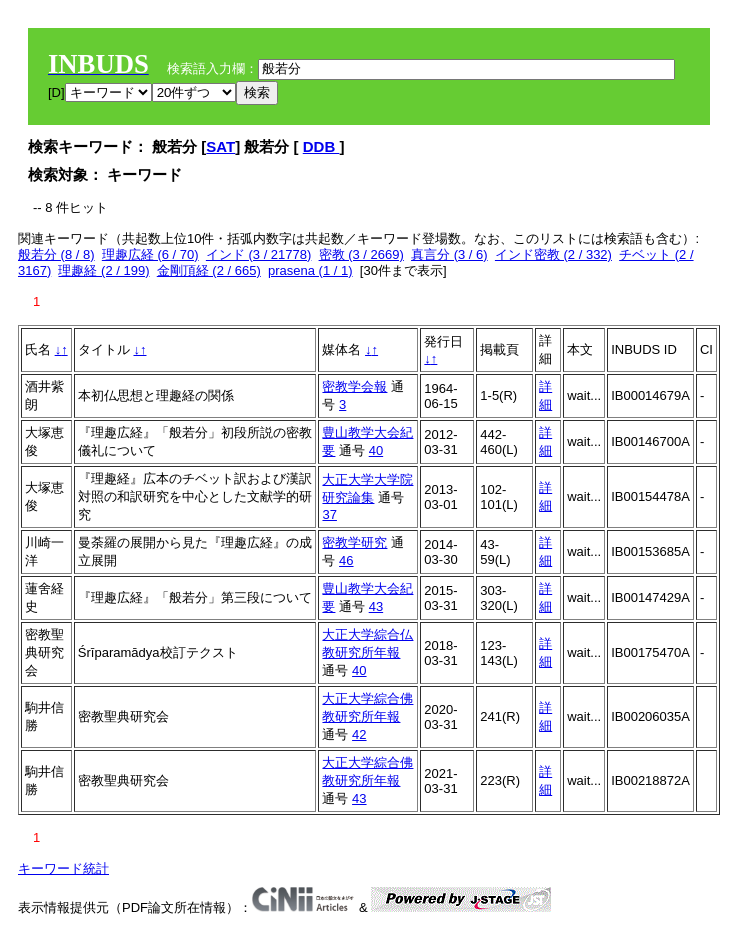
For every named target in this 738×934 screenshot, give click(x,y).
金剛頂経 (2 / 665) (209, 270)
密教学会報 (354, 386)
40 (376, 450)
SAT (220, 146)
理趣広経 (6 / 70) (150, 254)
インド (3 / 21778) (259, 254)
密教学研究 (354, 542)
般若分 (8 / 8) (56, 254)
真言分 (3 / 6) (449, 254)
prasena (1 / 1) (310, 270)
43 (376, 606)
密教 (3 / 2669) (361, 254)
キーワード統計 (63, 868)
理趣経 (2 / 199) (103, 270)
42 (359, 734)
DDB (321, 146)
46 (346, 560)
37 (329, 514)
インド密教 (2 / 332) (553, 254)
